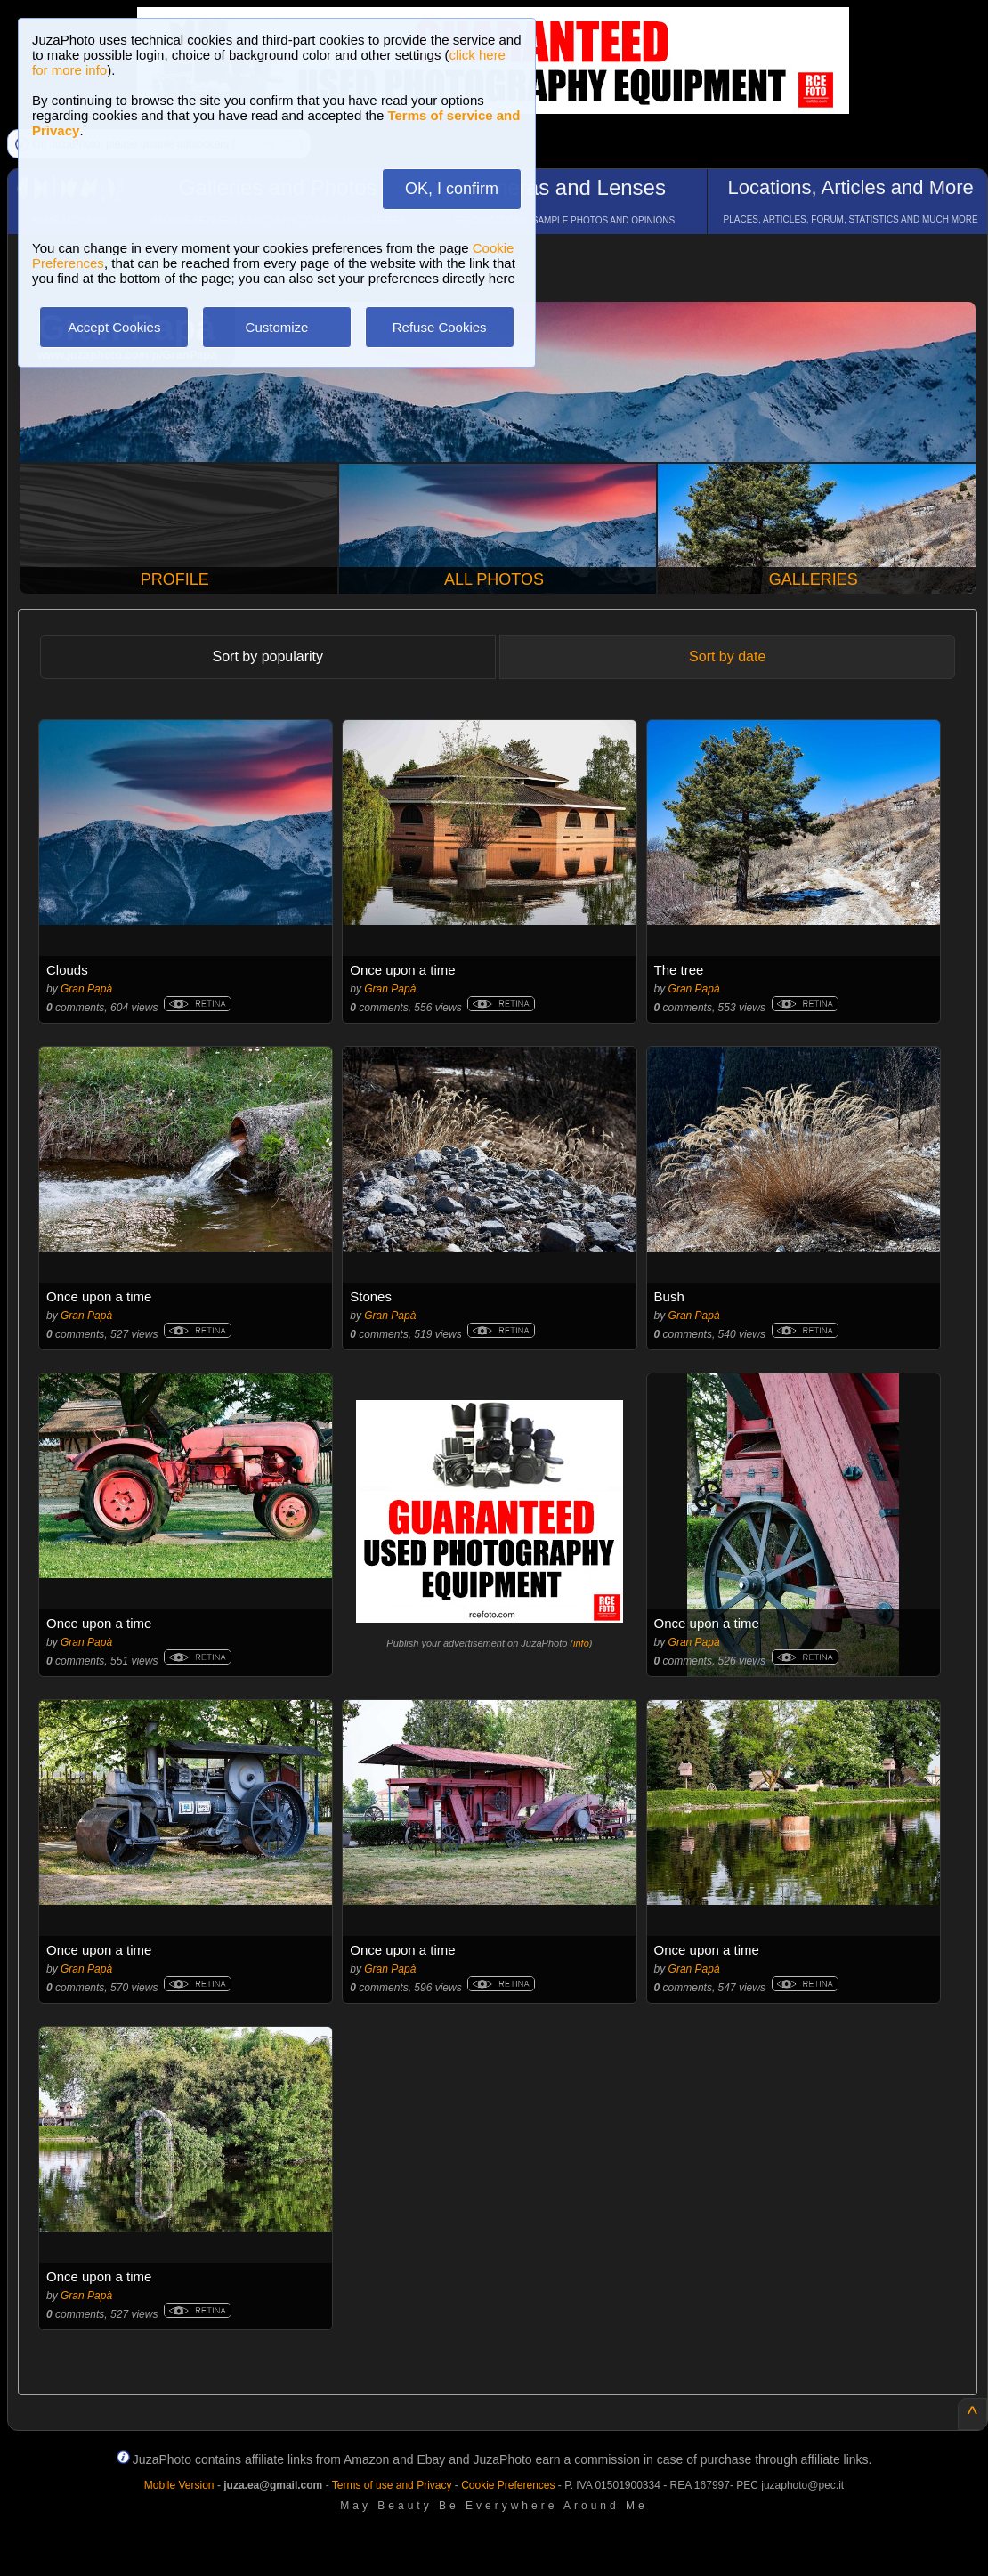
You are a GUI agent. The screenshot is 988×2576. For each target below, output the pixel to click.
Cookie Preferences (508, 2485)
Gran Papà (86, 989)
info (581, 1643)
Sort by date (727, 656)
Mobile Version (179, 2485)
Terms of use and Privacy (392, 2485)
